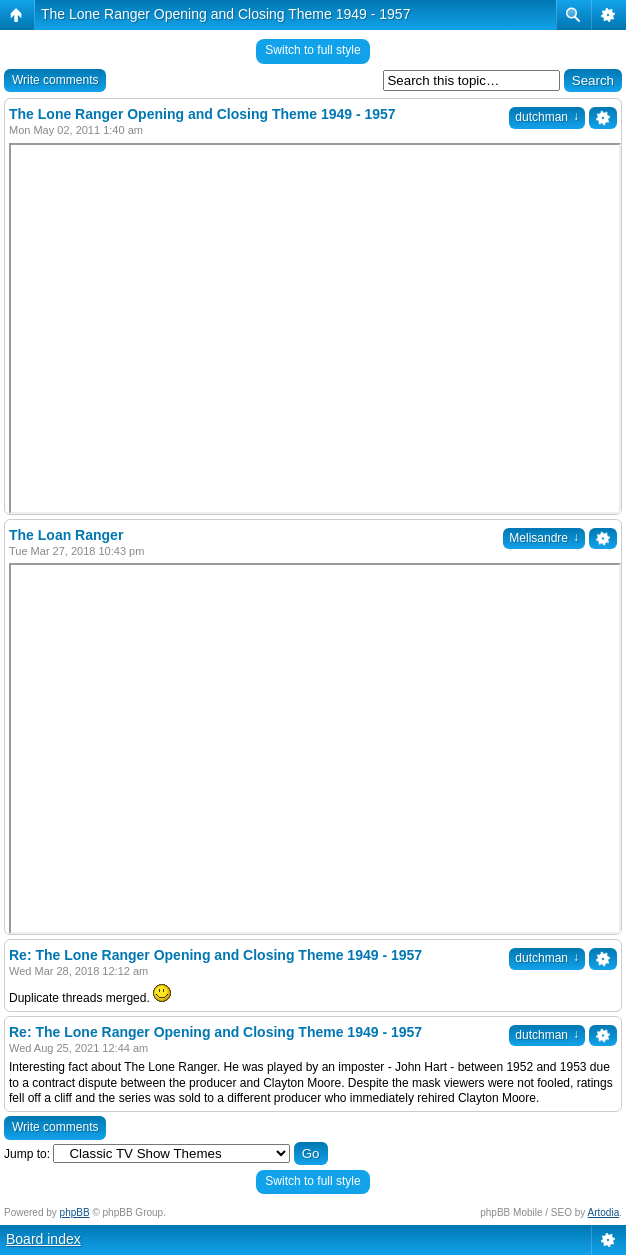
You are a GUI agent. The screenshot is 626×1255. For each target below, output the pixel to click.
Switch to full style (312, 50)
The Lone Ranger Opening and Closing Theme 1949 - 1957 (225, 14)
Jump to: (27, 1154)
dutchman (547, 117)
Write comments (55, 80)
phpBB (75, 1212)
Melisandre (544, 538)
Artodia (604, 1212)
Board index (43, 1239)
